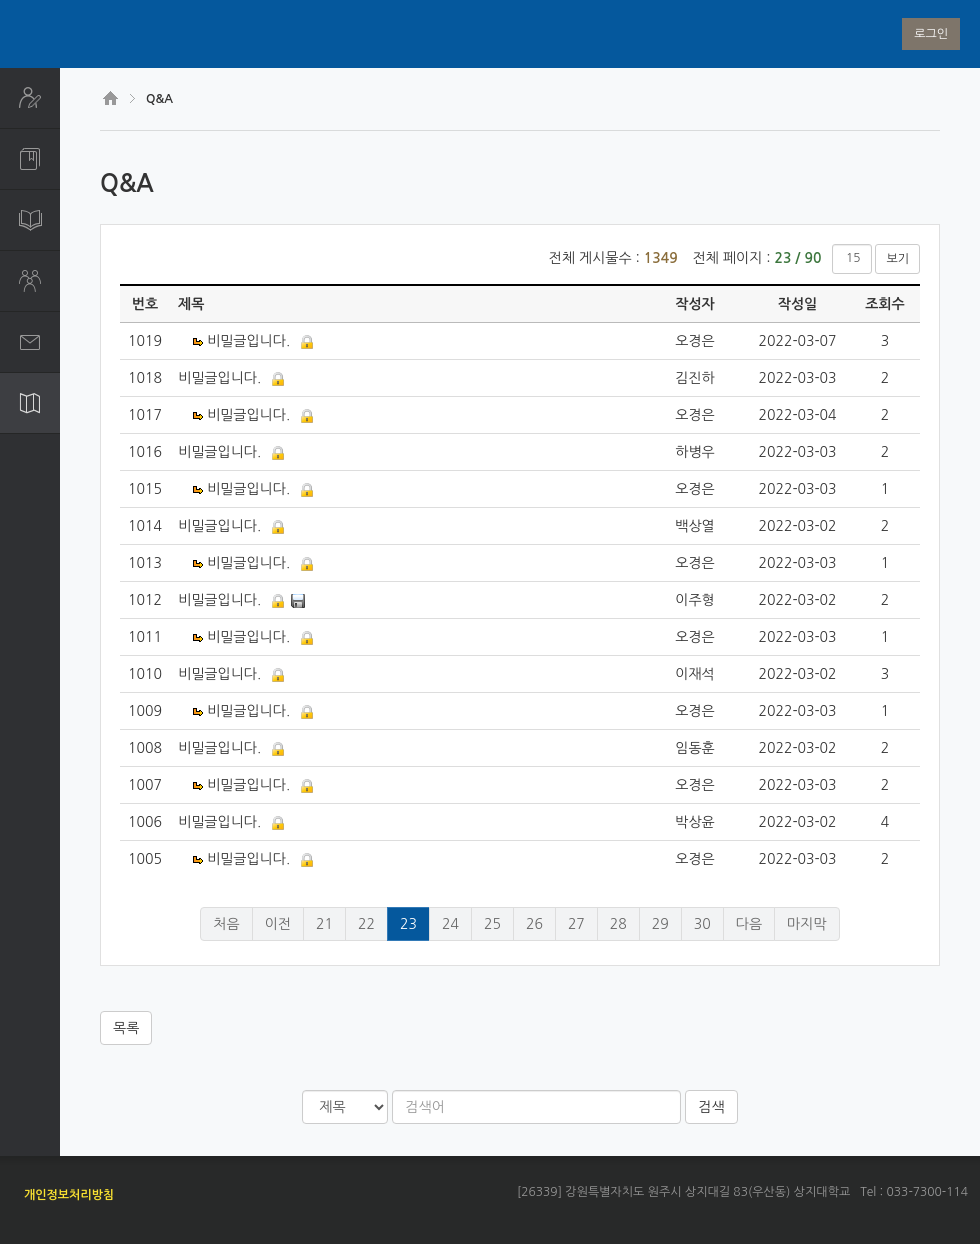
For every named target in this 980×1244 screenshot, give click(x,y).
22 (366, 924)
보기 (897, 259)
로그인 (931, 34)
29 (660, 924)
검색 (711, 1107)
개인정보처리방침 (69, 1195)
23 (408, 924)
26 (534, 924)
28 (618, 924)
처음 (226, 924)
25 (492, 924)
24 (450, 924)
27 (576, 924)
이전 (278, 924)
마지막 (806, 924)
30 (702, 924)
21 (324, 924)
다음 (749, 924)
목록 (126, 1028)
